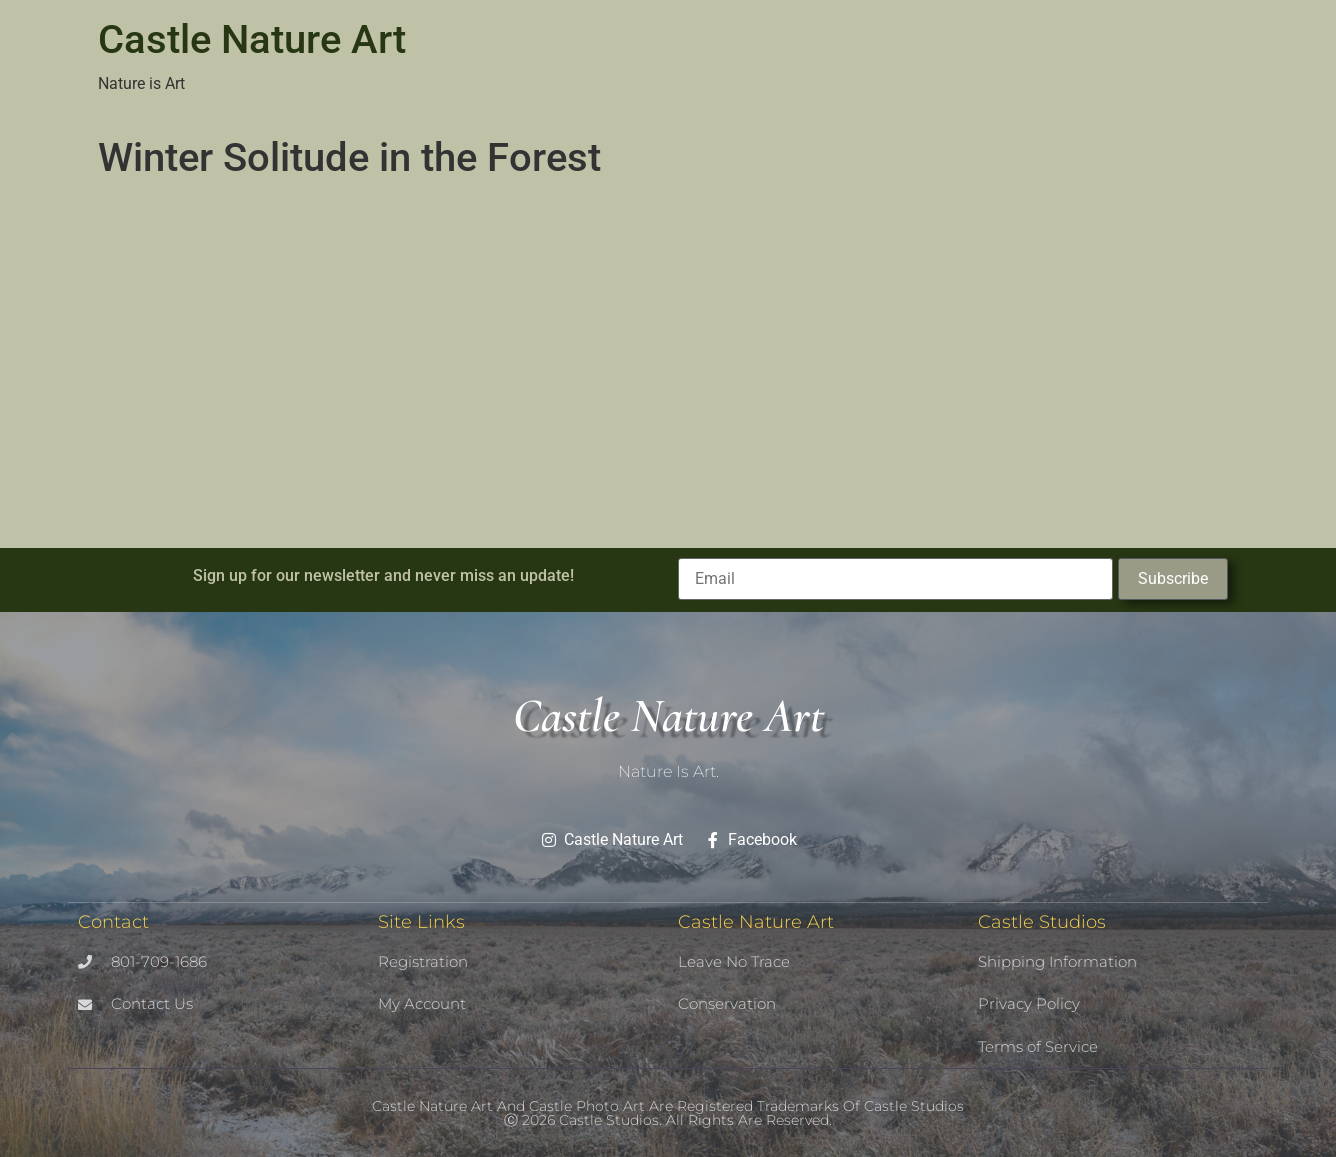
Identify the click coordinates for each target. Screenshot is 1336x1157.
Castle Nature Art (252, 39)
